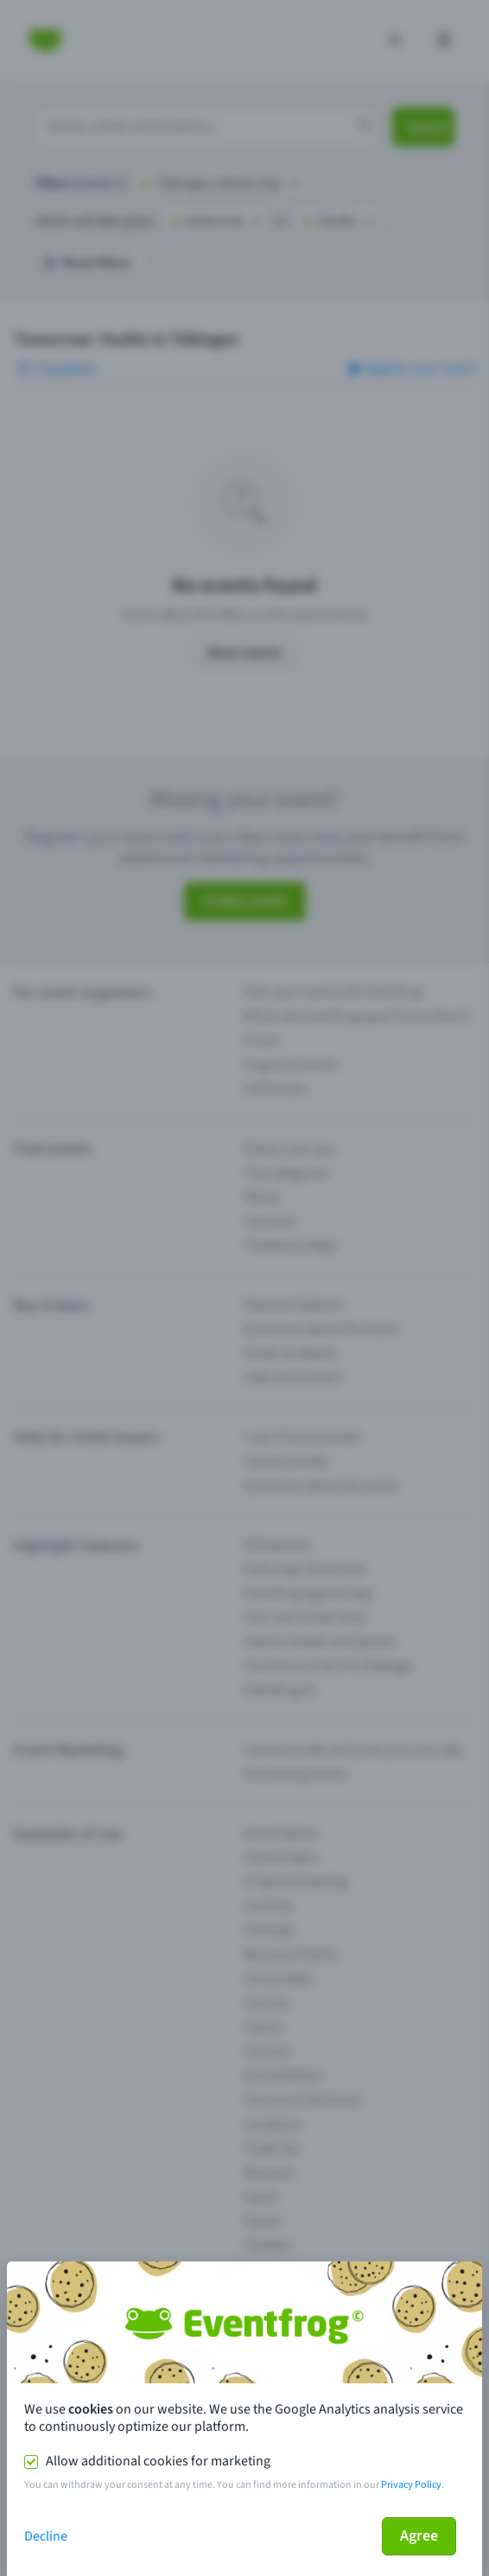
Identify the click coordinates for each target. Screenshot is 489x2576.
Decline (45, 2536)
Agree (419, 2536)
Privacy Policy (411, 2484)
